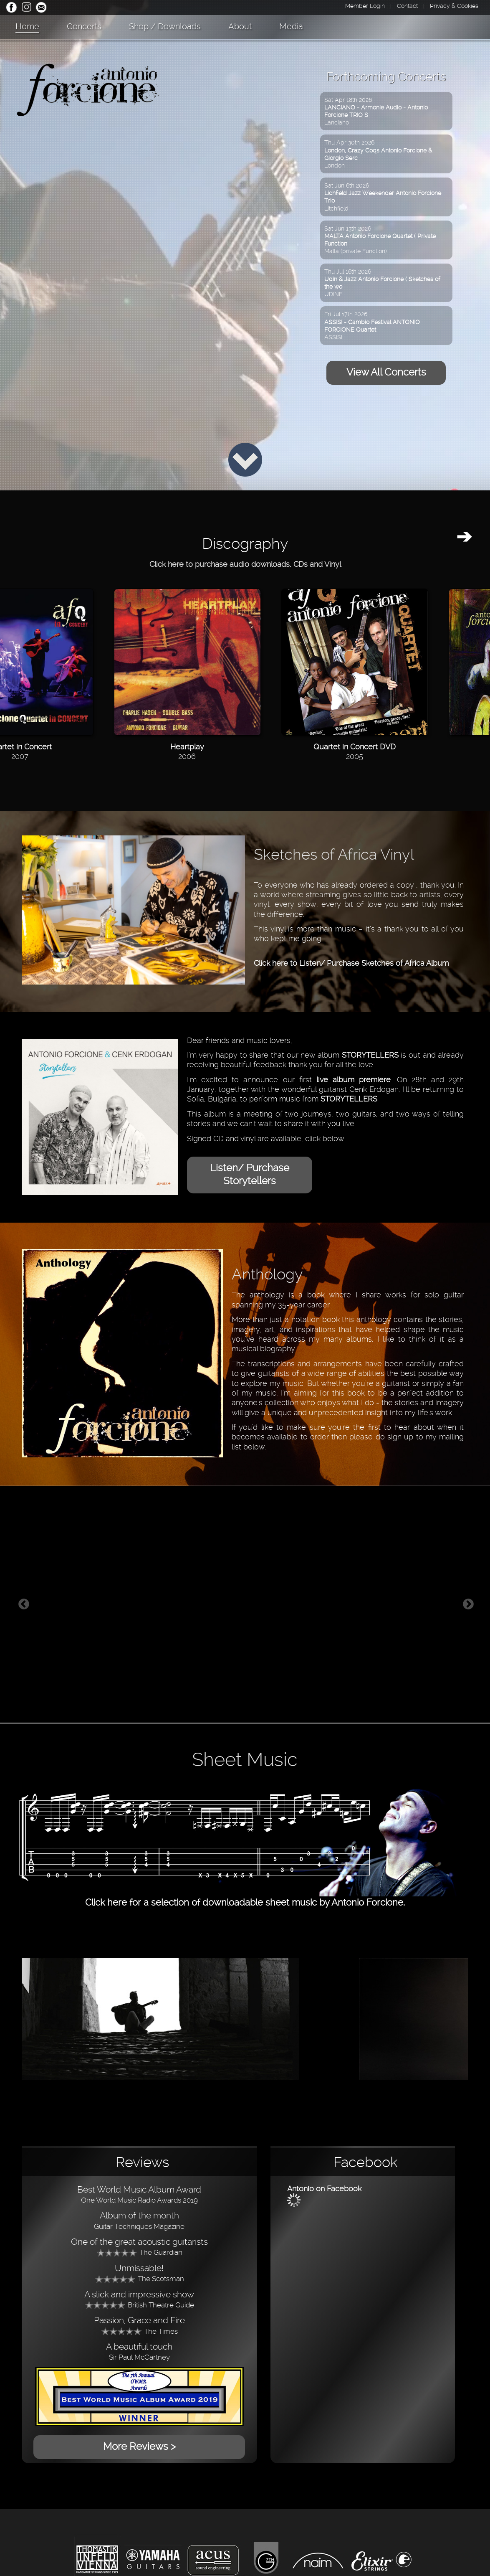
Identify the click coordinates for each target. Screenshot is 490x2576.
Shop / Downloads (165, 26)
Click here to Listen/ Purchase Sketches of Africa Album (351, 963)
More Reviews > (139, 2446)
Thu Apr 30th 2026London (378, 154)
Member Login (365, 6)
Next (468, 1604)
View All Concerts (386, 372)
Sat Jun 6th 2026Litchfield (382, 197)
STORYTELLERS (370, 1055)
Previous (24, 1604)
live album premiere (353, 1079)
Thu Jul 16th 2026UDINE (382, 283)
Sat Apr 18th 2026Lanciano (376, 111)
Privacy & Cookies (454, 6)
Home (27, 26)
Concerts (84, 26)
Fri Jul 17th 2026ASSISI (372, 325)
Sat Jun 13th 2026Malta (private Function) (380, 240)
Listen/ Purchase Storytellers (249, 1174)
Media (291, 26)
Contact (407, 6)
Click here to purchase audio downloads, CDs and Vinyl (245, 564)
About (240, 26)
